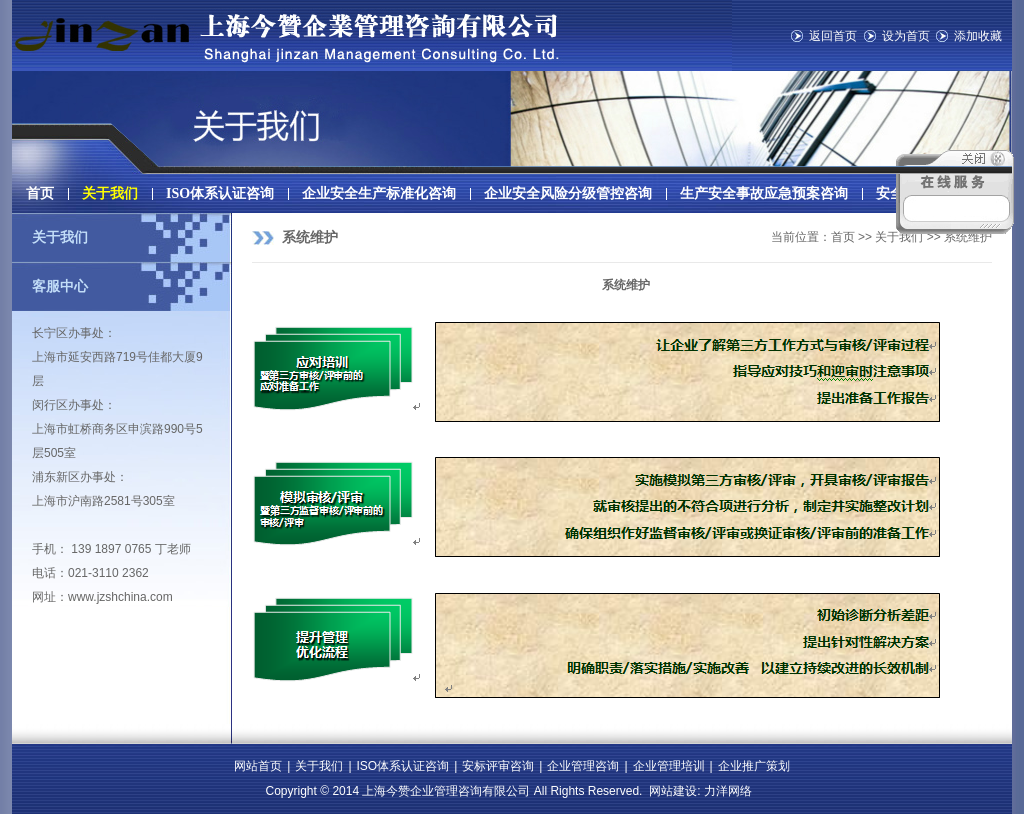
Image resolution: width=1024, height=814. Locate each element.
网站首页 (258, 766)
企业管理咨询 (583, 766)
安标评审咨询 (498, 766)
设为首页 (906, 36)
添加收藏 (978, 36)
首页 (40, 193)
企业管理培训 (669, 766)
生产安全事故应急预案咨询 (764, 193)
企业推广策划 (754, 766)
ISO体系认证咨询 (220, 193)
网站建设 (673, 791)
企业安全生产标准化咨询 (379, 193)
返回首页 (833, 36)
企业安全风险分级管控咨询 (568, 193)
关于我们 (110, 193)
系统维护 (310, 237)
